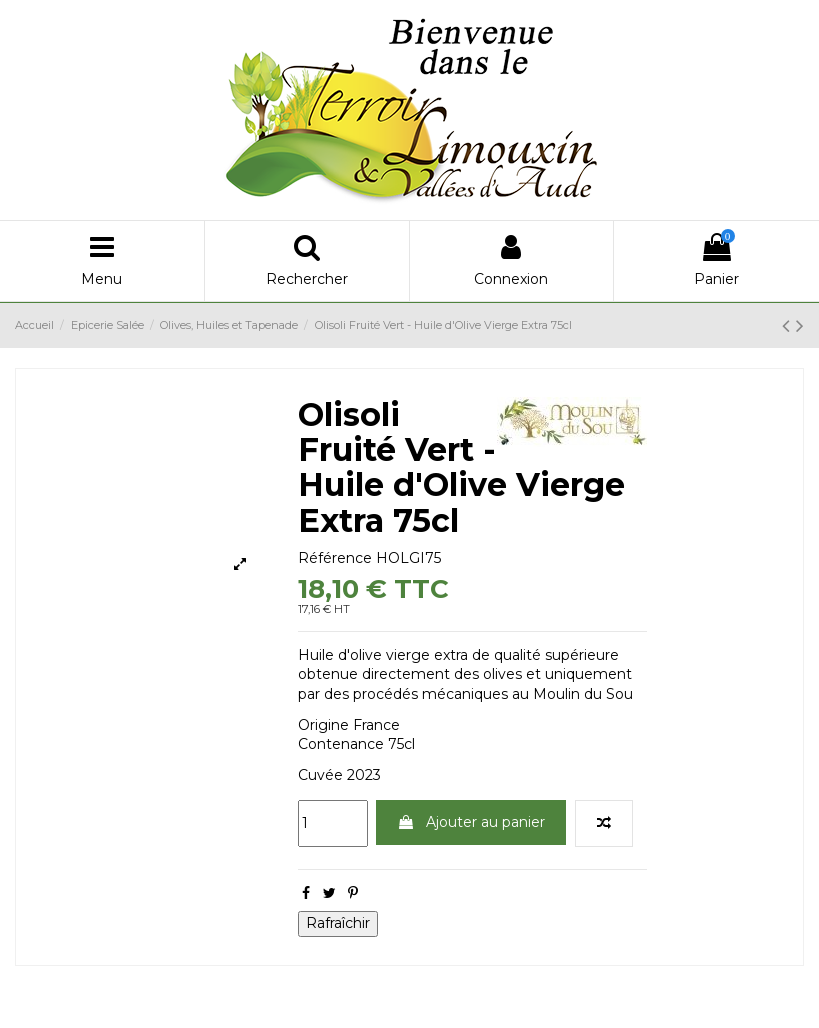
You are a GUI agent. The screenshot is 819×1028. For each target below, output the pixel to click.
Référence (335, 558)
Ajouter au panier (471, 822)
